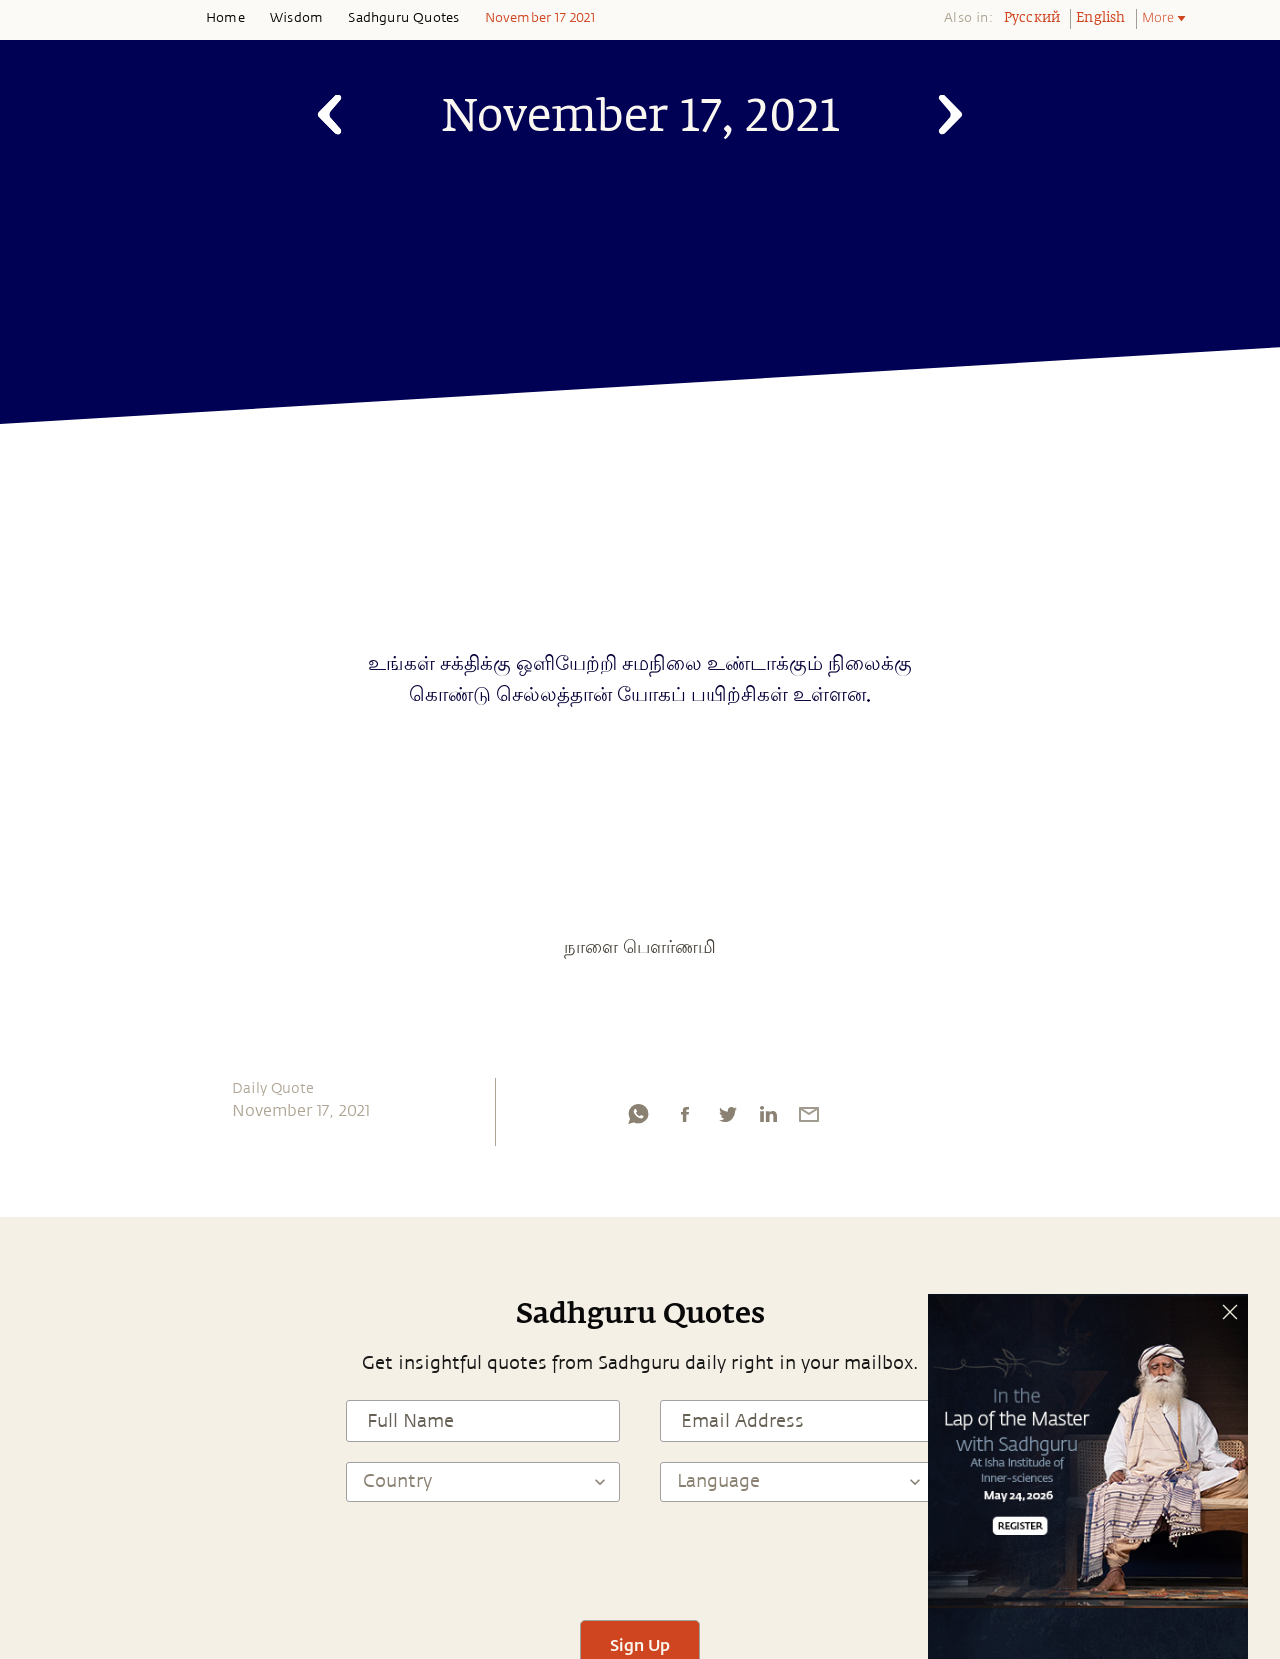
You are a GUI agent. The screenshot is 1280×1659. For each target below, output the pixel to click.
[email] (809, 1119)
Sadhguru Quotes (403, 18)
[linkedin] (768, 1119)
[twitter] (727, 1119)
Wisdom (296, 18)
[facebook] (685, 1119)
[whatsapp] (638, 1119)
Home (225, 18)
